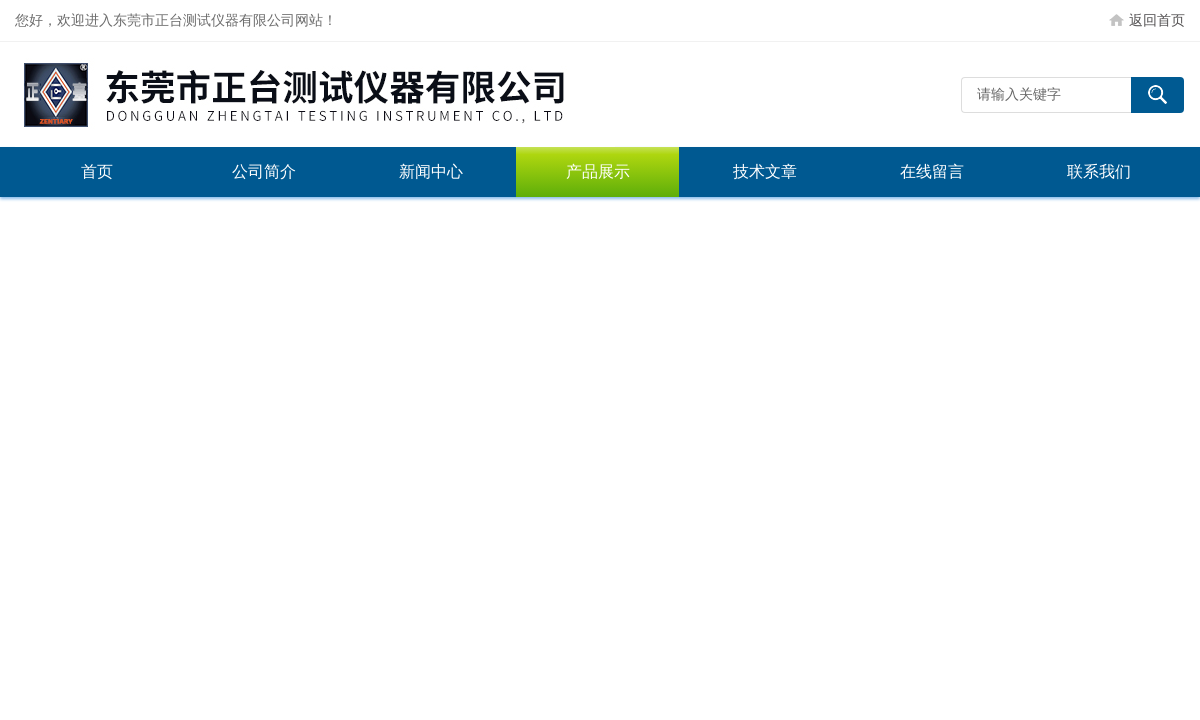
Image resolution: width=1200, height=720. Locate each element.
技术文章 (765, 171)
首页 (97, 171)
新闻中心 (431, 171)
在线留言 (932, 171)
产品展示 (598, 171)
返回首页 (1157, 20)
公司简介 (264, 171)
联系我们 (1099, 171)
